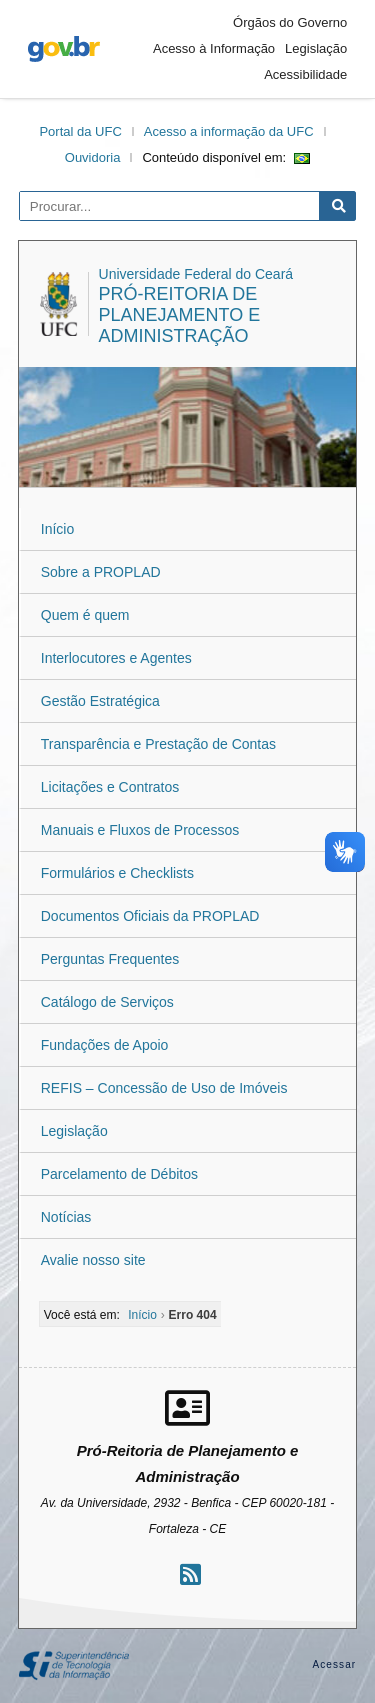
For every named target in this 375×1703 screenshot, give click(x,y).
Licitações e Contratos (110, 787)
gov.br (64, 49)
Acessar (334, 1664)
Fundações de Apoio (105, 1045)
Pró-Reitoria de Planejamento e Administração (180, 315)
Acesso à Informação (214, 48)
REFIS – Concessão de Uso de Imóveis (164, 1088)
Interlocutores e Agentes (116, 658)
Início (57, 529)
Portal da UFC (80, 131)
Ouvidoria (93, 157)
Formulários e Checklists (117, 873)
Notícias (66, 1217)
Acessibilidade (305, 74)
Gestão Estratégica (100, 701)
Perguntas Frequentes (110, 959)
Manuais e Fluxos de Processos (140, 830)
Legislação (316, 48)
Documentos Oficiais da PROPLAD (150, 916)
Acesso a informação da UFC (229, 131)
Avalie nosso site (93, 1260)
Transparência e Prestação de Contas (158, 744)
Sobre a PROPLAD (101, 572)
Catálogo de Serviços (107, 1002)
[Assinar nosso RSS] (190, 1574)
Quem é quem (85, 615)
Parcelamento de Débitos (119, 1174)
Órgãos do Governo (290, 22)
